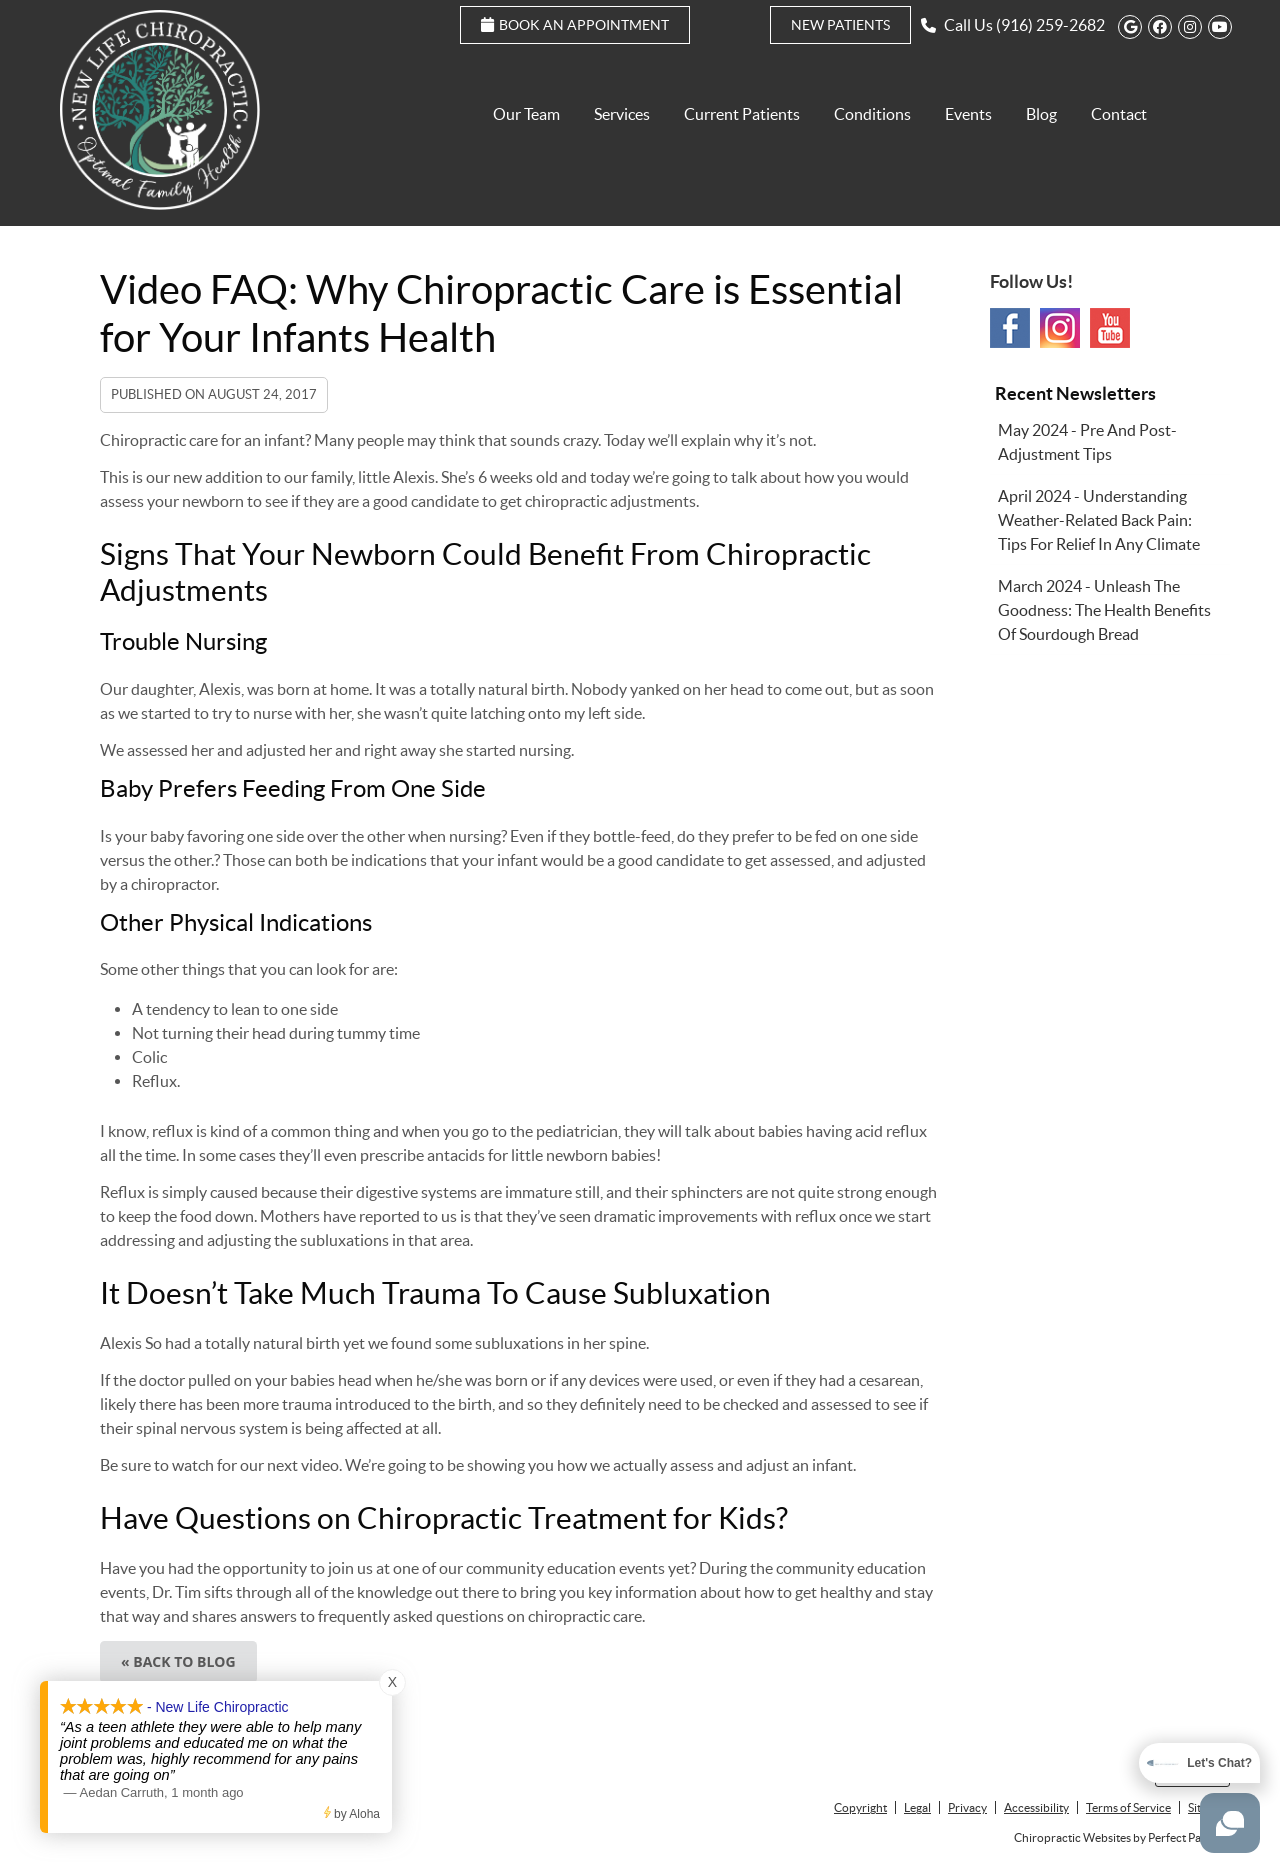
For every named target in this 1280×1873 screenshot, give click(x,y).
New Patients (840, 25)
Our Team (526, 114)
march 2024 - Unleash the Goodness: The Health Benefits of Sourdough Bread (1104, 610)
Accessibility (1036, 1807)
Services (622, 114)
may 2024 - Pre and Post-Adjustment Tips (1087, 442)
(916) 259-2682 (1050, 25)
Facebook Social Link (1010, 328)
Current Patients (742, 114)
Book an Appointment (575, 25)
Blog (1041, 114)
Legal (917, 1807)
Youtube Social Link (1110, 328)
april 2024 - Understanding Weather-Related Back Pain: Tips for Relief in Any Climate (1099, 520)
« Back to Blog (178, 1661)
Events (968, 114)
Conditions (872, 114)
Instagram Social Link (1060, 328)
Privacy (967, 1807)
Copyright (860, 1807)
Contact (1119, 114)
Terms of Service (1128, 1807)
